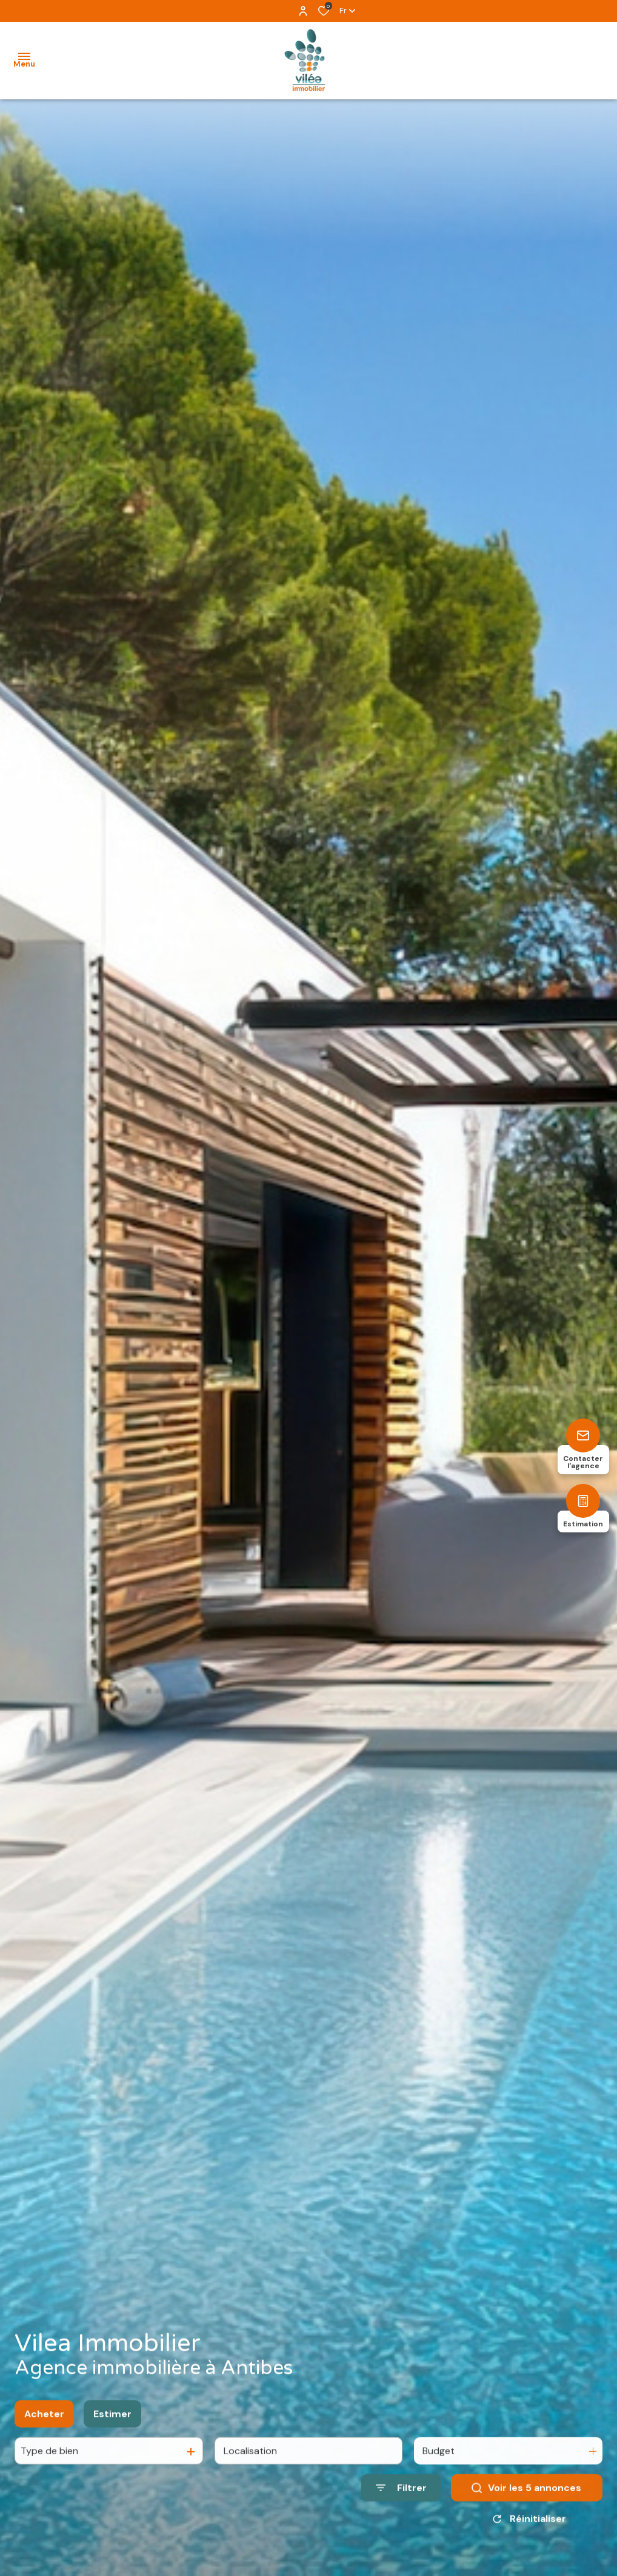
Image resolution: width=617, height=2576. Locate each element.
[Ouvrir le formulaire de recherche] (401, 2500)
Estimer (112, 2426)
